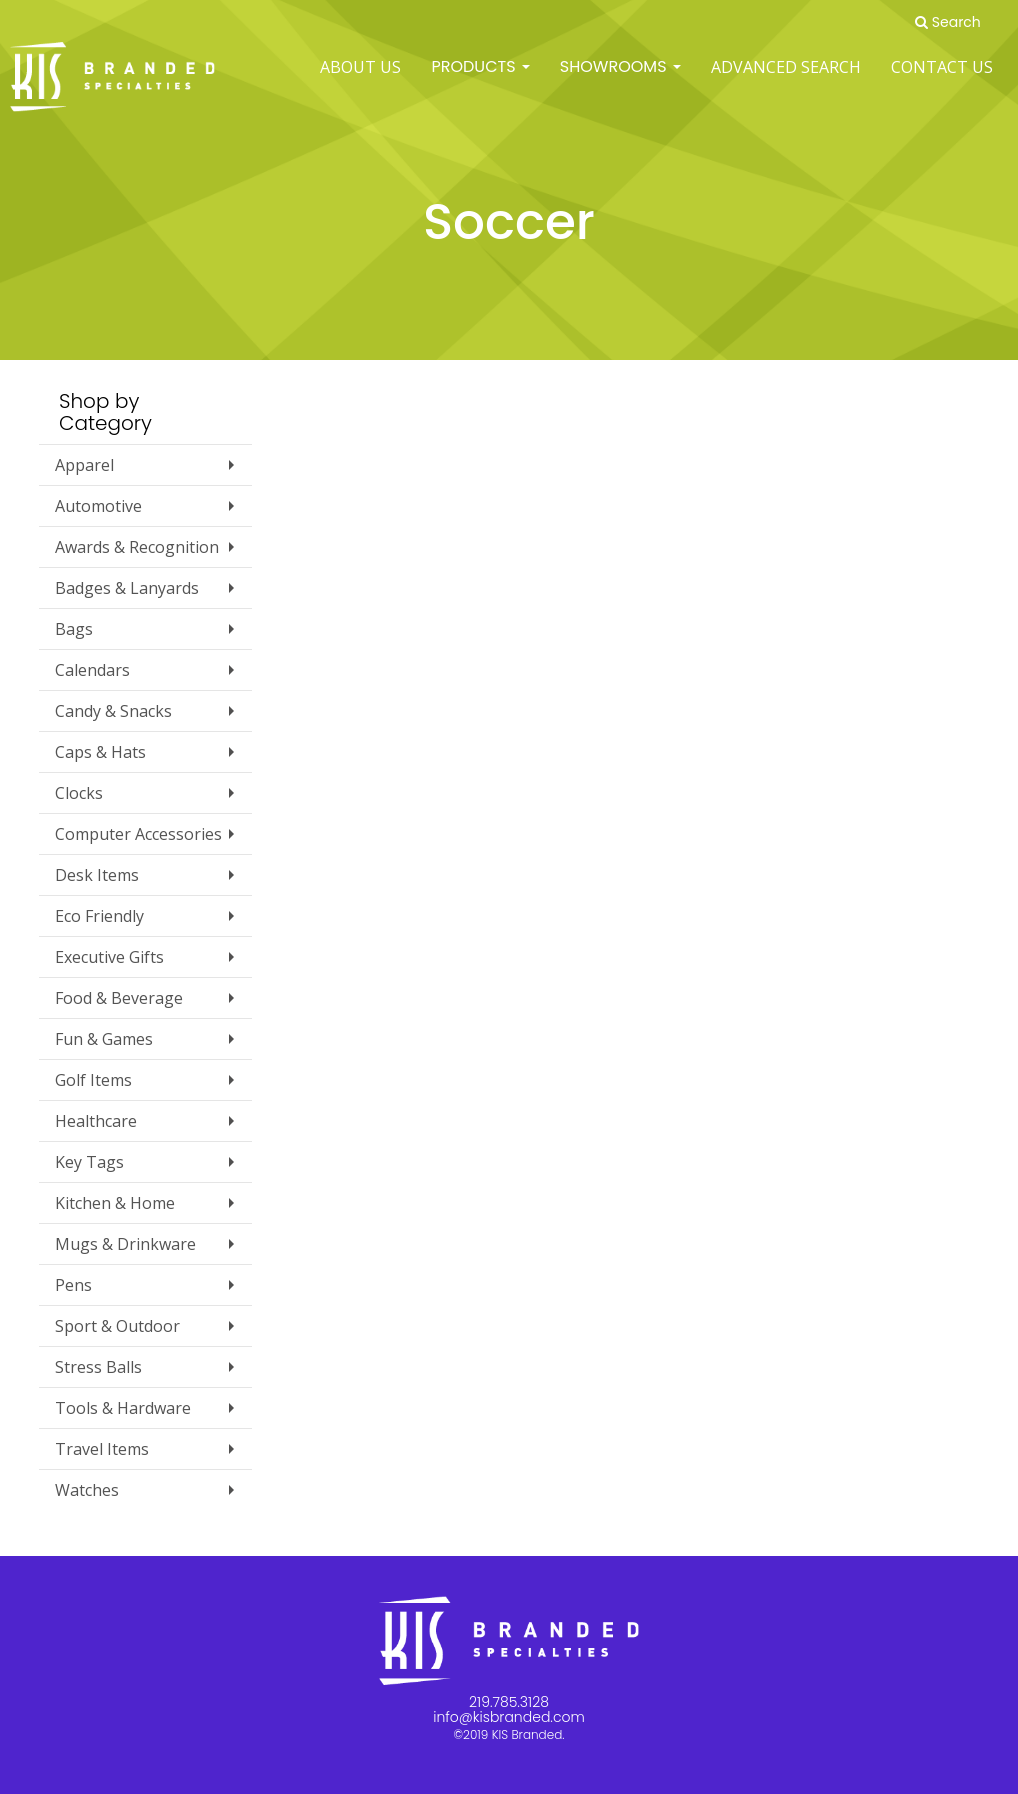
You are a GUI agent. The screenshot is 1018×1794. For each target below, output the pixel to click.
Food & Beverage (119, 998)
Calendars (92, 670)
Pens (73, 1285)
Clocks (79, 793)
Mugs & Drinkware (125, 1244)
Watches (87, 1490)
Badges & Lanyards (127, 588)
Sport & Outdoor (117, 1326)
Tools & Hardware (123, 1408)
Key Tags (89, 1162)
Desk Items (97, 875)
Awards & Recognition (137, 547)
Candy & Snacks (113, 711)
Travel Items (102, 1449)
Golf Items (93, 1080)
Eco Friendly (99, 916)
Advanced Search (786, 80)
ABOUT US (360, 80)
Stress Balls (98, 1367)
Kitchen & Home (115, 1203)
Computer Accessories (138, 834)
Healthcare (96, 1121)
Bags (74, 629)
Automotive (98, 506)
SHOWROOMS (620, 79)
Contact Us (942, 80)
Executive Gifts (109, 957)
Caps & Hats (100, 752)
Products (480, 79)
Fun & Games (104, 1039)
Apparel (84, 465)
